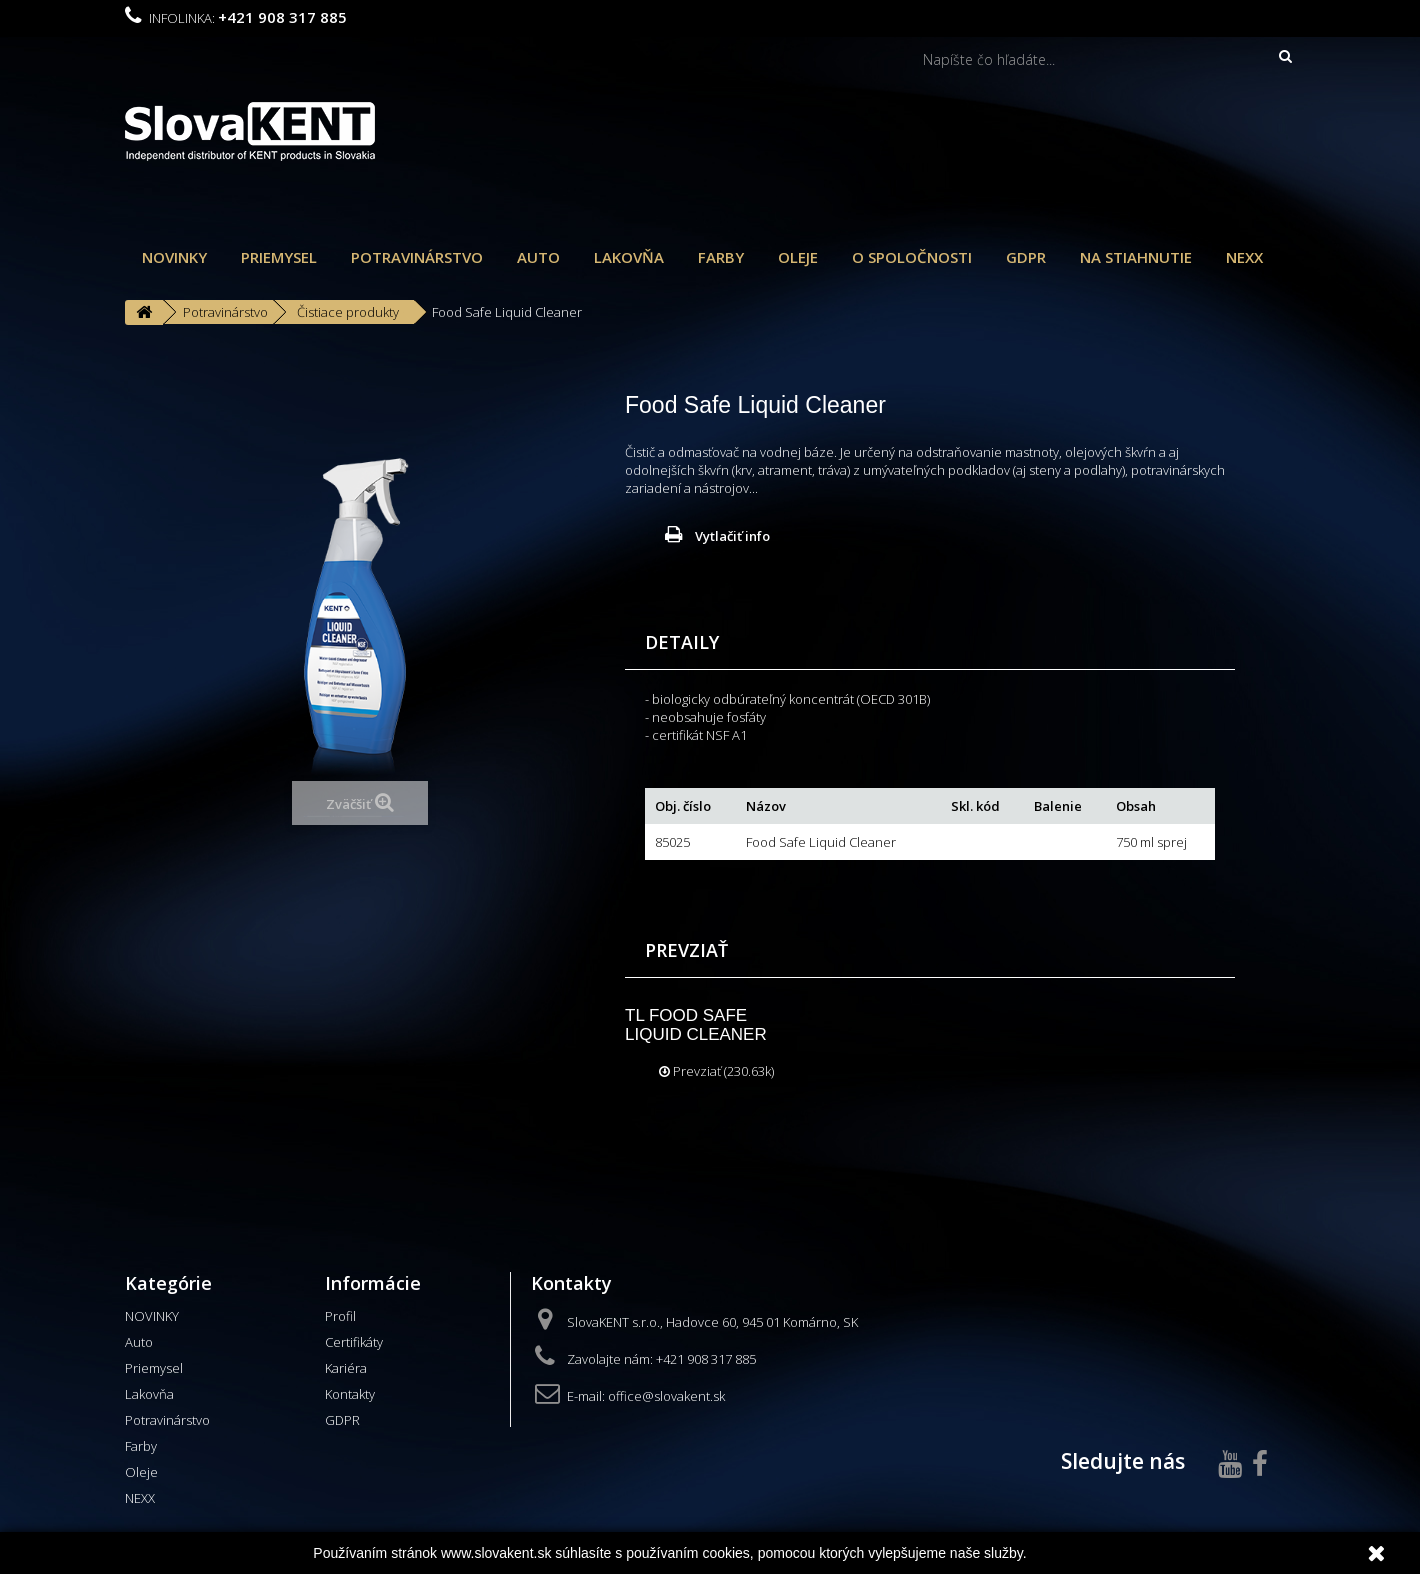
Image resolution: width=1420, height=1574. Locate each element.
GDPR (1026, 257)
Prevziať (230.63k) (716, 1071)
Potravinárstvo (417, 257)
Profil (340, 1316)
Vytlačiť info (732, 536)
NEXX (1244, 257)
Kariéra (346, 1368)
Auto (538, 257)
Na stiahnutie (1136, 257)
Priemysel (279, 257)
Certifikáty (354, 1342)
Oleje (798, 257)
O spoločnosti (912, 257)
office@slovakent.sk (666, 1396)
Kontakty (350, 1394)
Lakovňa (629, 257)
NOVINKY (174, 257)
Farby (721, 257)
